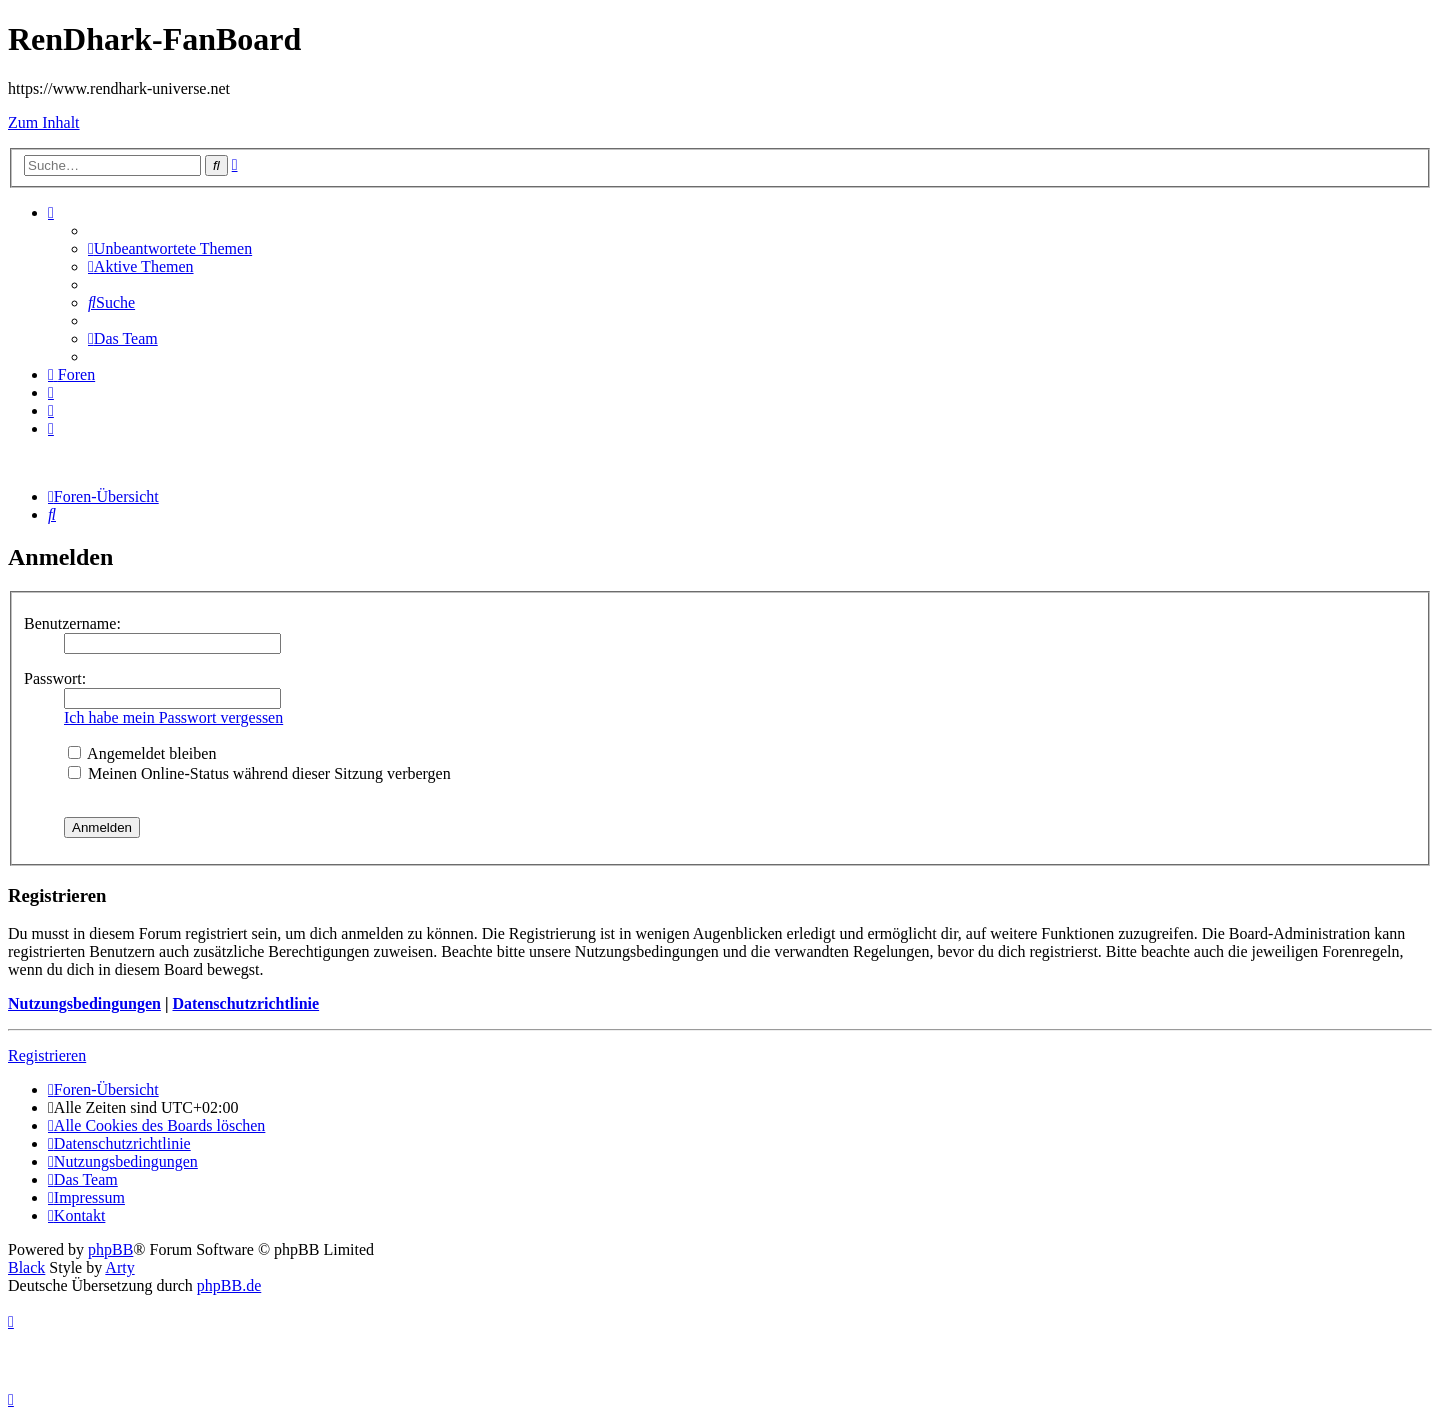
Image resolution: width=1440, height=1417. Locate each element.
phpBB (110, 1249)
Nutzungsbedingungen (84, 1003)
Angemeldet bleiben (142, 753)
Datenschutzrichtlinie (245, 1003)
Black (26, 1267)
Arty (119, 1267)
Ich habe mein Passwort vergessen (173, 717)
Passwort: (55, 678)
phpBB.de (229, 1285)
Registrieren (47, 1055)
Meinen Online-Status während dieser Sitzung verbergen (259, 773)
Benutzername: (72, 623)
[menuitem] (170, 248)
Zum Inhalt (44, 122)
